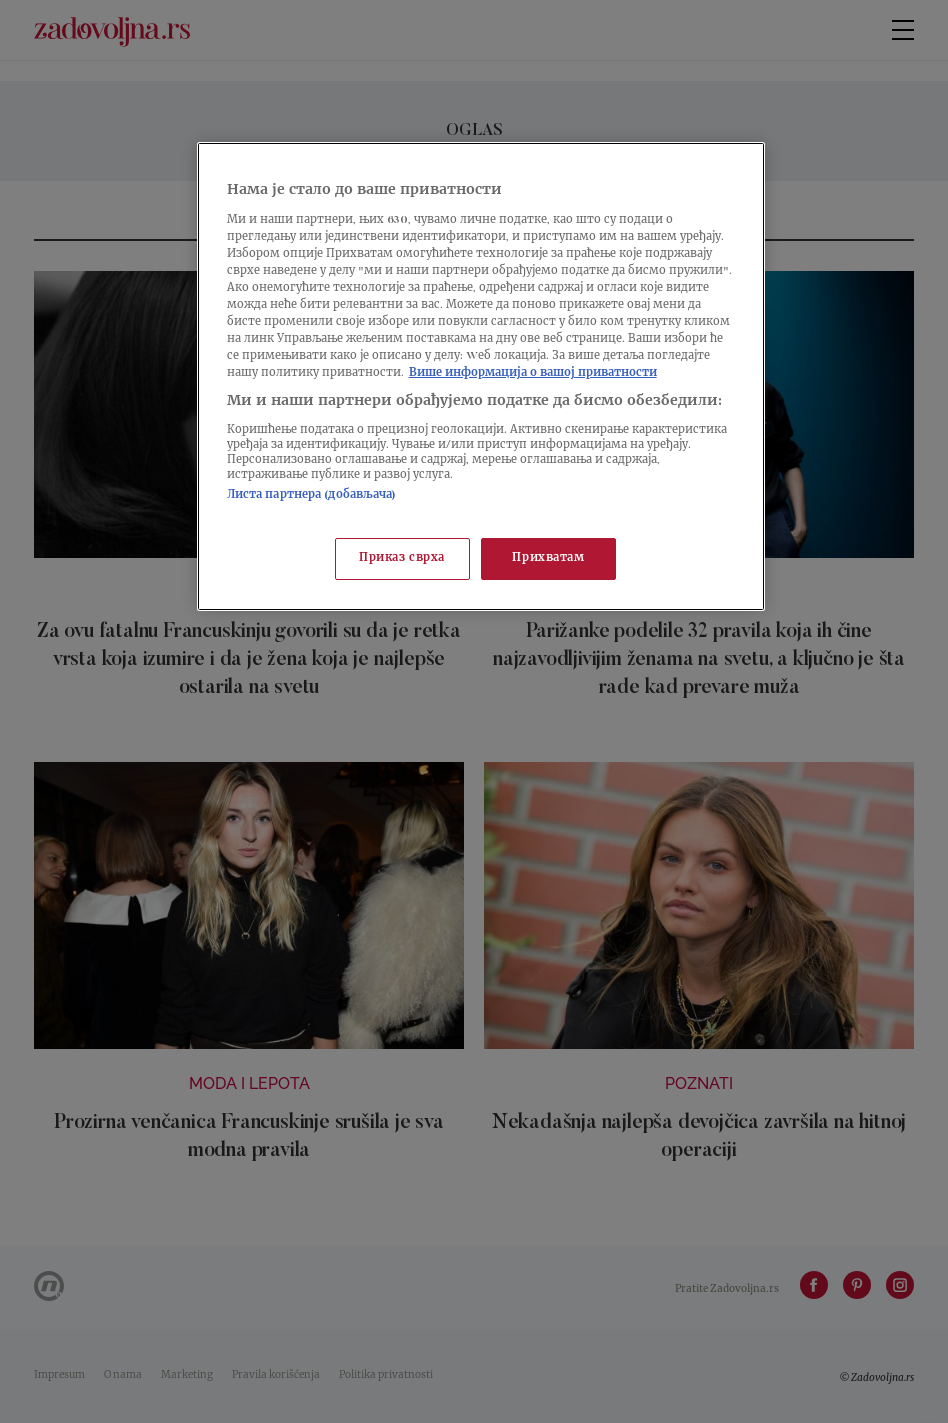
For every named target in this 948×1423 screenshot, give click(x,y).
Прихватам (548, 558)
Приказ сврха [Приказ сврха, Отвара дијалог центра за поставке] (402, 558)
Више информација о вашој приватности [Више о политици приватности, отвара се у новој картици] (533, 373)
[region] (481, 376)
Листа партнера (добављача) (312, 495)
